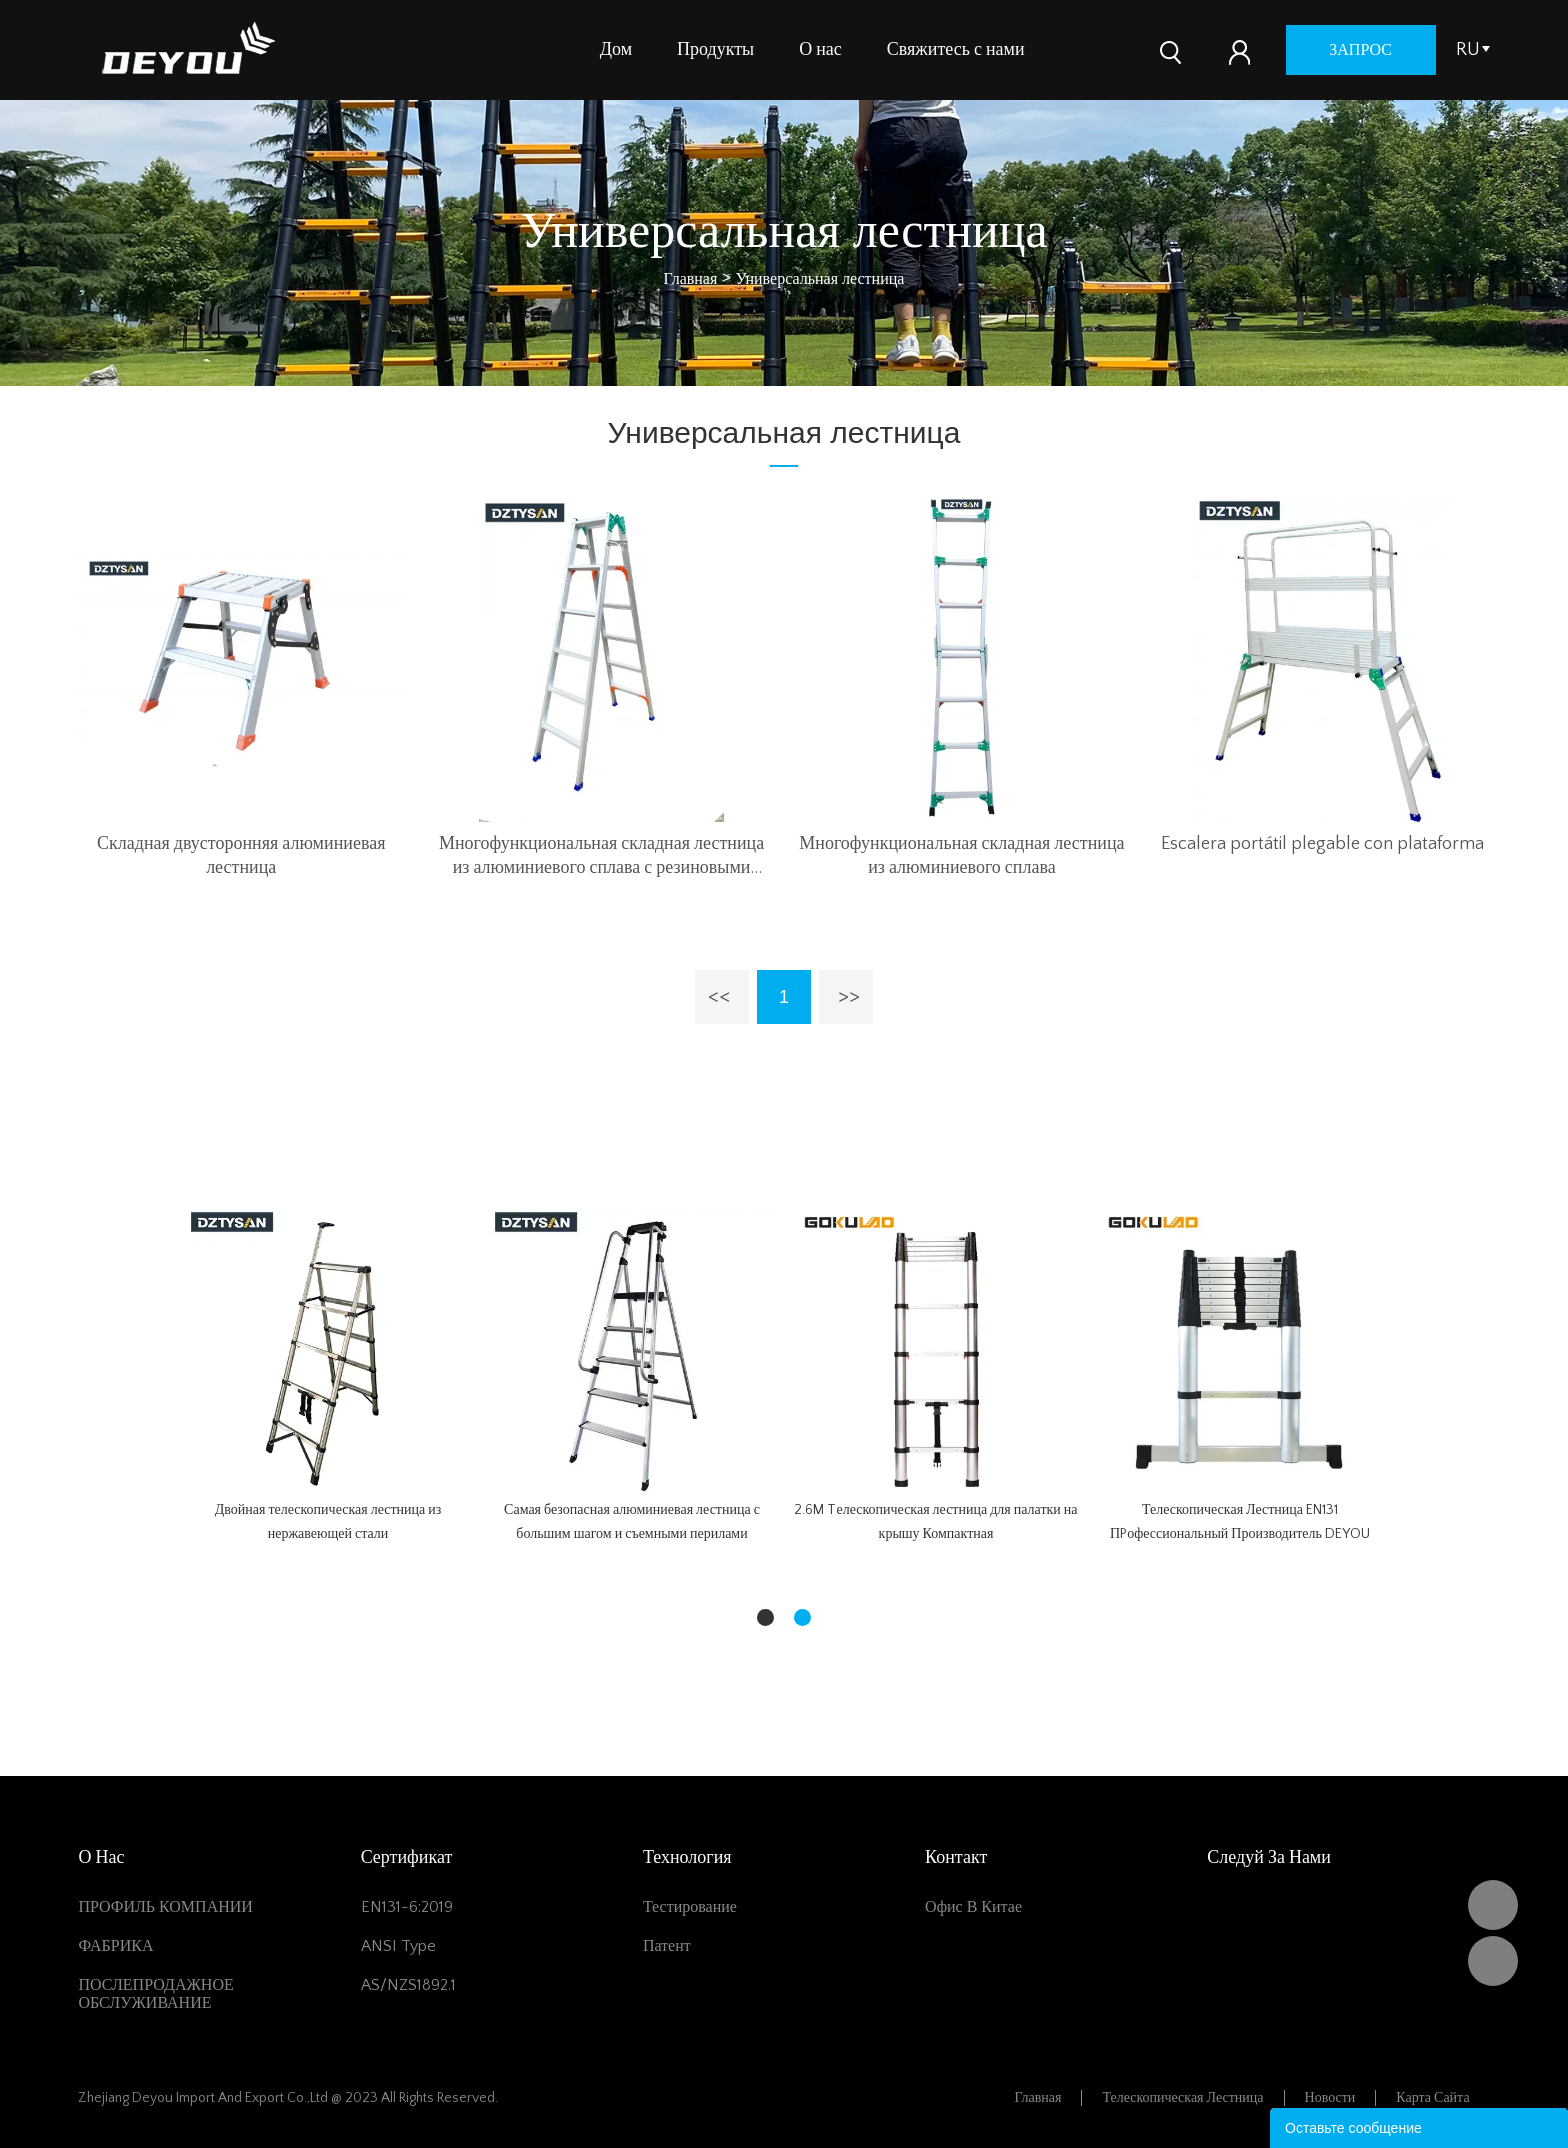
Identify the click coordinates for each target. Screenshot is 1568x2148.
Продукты (715, 50)
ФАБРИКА (115, 1946)
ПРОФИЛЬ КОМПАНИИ (165, 1907)
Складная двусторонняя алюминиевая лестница (241, 856)
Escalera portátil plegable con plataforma (1322, 844)
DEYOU (1493, 1905)
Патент (667, 1946)
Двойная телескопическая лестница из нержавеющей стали (328, 1522)
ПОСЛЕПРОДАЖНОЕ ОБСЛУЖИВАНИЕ (155, 1994)
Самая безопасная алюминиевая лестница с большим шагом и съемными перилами (632, 1522)
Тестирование (690, 1907)
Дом (616, 50)
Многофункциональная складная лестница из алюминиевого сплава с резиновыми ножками (601, 857)
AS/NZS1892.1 (408, 1985)
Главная (691, 279)
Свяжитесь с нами (956, 50)
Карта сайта (1432, 2098)
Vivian (1493, 1961)
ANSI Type (398, 1946)
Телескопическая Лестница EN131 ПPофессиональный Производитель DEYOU (1240, 1522)
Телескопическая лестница (1182, 2098)
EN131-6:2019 (407, 1907)
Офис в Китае (973, 1907)
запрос (1360, 50)
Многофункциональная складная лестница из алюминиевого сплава (961, 856)
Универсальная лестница (820, 279)
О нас (820, 50)
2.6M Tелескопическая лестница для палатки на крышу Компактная (935, 1522)
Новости (1330, 2098)
